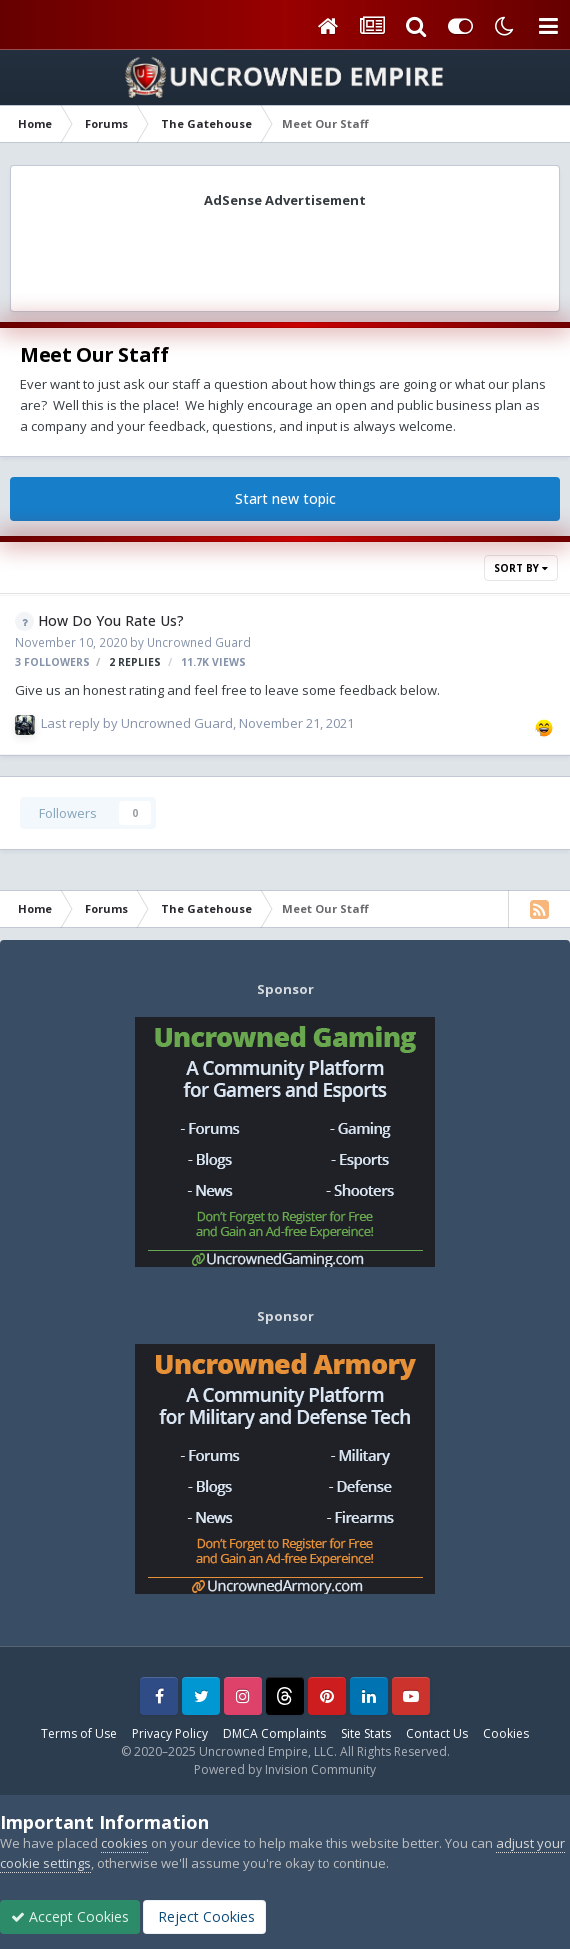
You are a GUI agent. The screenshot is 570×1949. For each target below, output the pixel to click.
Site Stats (366, 1733)
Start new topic (285, 498)
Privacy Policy (170, 1733)
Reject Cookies (204, 1916)
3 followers (52, 662)
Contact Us (437, 1733)
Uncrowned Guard (199, 642)
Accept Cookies (70, 1916)
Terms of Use (79, 1733)
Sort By (521, 568)
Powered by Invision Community (285, 1769)
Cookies (506, 1733)
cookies (124, 1843)
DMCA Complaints (274, 1733)
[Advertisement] (285, 253)
